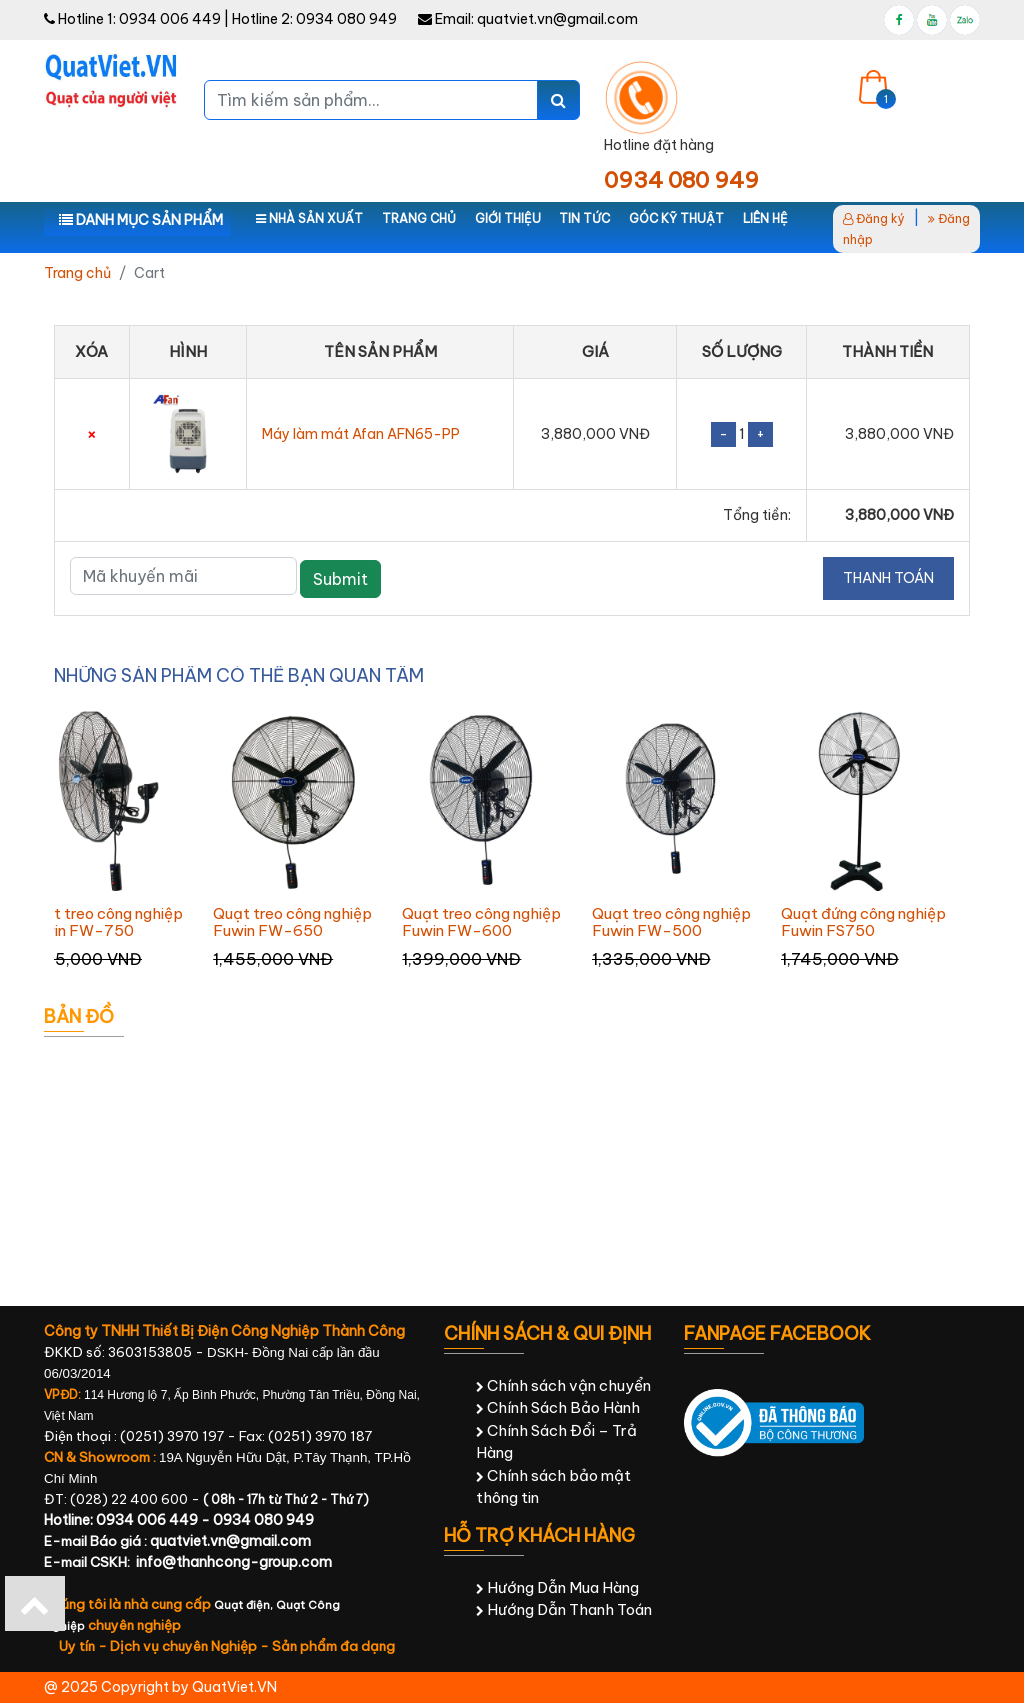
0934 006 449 (170, 19)
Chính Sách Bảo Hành (558, 1407)
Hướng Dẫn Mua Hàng (557, 1587)
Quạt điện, (245, 1605)
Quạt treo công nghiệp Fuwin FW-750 (103, 922)
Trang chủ (419, 218)
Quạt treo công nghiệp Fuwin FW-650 (292, 922)
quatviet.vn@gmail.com (557, 19)
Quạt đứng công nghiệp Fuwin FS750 (863, 922)
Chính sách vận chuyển (563, 1385)
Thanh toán (888, 578)
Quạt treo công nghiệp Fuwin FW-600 (481, 922)
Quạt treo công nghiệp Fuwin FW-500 (671, 922)
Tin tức (584, 218)
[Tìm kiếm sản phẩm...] (371, 100)
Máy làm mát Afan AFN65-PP (361, 434)
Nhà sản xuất (309, 218)
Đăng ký (874, 218)
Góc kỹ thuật (676, 218)
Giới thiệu (508, 218)
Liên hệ (765, 218)
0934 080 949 (346, 19)
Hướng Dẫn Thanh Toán (564, 1609)
